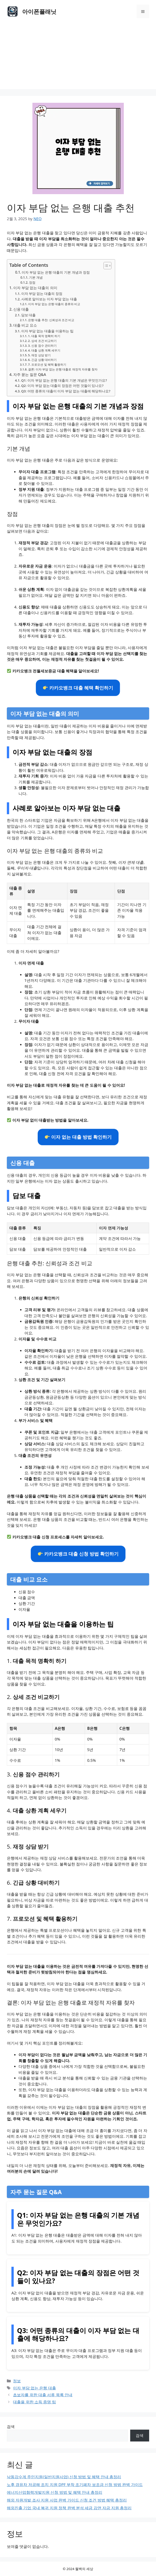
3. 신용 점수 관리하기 (42, 345)
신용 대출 (21, 309)
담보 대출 (28, 315)
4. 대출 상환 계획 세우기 (44, 350)
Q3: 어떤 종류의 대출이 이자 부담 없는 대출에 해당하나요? (65, 391)
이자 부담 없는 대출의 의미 (35, 287)
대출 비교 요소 (25, 325)
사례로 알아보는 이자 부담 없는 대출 (49, 299)
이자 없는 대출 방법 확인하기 (78, 1136)
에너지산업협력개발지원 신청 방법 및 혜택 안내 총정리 (54, 2492)
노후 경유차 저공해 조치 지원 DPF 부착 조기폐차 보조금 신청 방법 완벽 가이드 (75, 2484)
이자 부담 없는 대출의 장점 (41, 293)
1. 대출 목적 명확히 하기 (44, 336)
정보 (17, 2380)
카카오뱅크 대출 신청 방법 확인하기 (78, 1553)
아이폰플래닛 (39, 11)
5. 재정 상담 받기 (39, 355)
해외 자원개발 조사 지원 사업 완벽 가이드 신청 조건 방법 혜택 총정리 (67, 2500)
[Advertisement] (78, 57)
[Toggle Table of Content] (105, 265)
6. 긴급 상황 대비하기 (42, 360)
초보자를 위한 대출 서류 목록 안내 (42, 2394)
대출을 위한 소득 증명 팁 (34, 2401)
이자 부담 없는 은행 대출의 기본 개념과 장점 (56, 272)
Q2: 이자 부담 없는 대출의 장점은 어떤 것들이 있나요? (62, 385)
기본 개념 (36, 277)
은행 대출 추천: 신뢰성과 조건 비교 (51, 320)
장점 (32, 282)
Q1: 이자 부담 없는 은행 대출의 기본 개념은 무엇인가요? (64, 380)
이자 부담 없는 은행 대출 (34, 2388)
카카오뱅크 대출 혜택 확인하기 (78, 687)
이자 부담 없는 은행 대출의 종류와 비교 (54, 304)
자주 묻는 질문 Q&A (29, 374)
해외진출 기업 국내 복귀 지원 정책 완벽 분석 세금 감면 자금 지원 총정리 (69, 2507)
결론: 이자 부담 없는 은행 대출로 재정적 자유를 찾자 (63, 369)
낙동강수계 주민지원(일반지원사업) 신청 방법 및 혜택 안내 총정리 (64, 2476)
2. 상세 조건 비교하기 (42, 341)
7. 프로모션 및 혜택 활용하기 (47, 364)
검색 (11, 2426)
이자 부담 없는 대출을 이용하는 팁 (47, 331)
